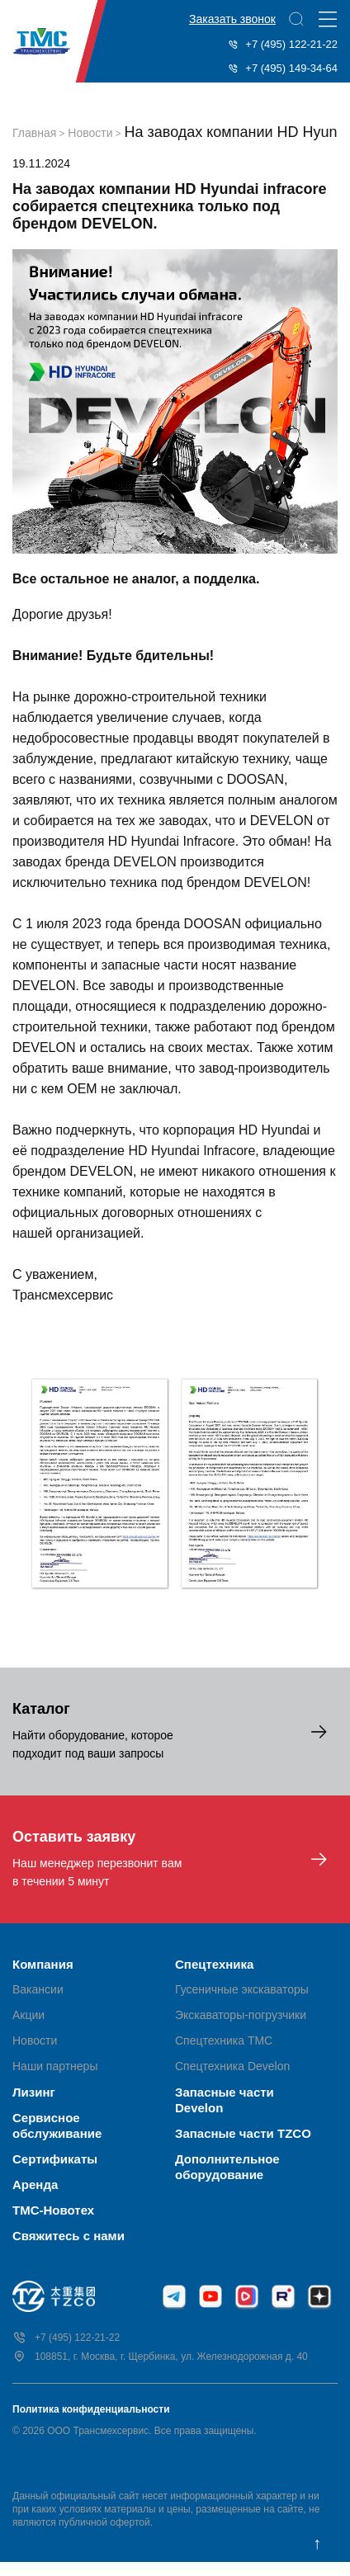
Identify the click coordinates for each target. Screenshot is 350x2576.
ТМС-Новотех (53, 2210)
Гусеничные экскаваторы (242, 1989)
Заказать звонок (232, 19)
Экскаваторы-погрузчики (240, 2015)
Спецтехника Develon (232, 2066)
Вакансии (38, 1989)
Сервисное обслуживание (57, 2125)
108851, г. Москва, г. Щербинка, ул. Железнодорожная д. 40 (160, 2356)
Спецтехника (214, 1964)
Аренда (35, 2184)
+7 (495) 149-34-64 (283, 68)
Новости (34, 2040)
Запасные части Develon (224, 2100)
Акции (28, 2015)
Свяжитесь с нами (68, 2236)
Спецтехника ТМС (223, 2040)
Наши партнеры (54, 2066)
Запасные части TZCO (243, 2133)
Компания (42, 1964)
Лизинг (33, 2092)
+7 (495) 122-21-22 (283, 44)
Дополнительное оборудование (227, 2167)
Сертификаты (54, 2159)
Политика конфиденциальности (91, 2409)
